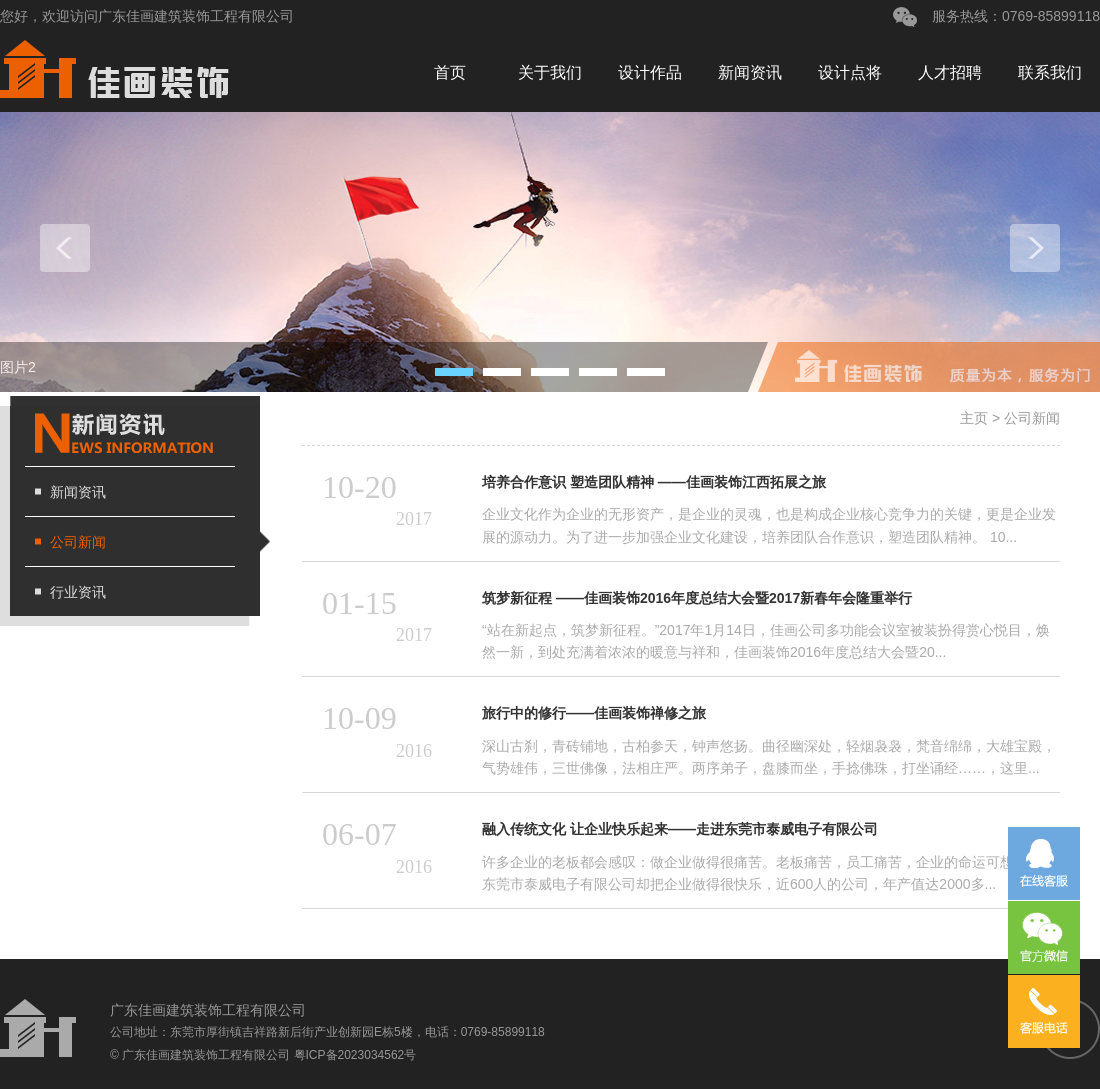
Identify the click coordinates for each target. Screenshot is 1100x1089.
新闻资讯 (750, 72)
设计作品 (650, 72)
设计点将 (850, 72)
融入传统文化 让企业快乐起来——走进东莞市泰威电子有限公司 (680, 829)
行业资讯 (78, 592)
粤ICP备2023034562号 (355, 1055)
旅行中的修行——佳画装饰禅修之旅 (594, 713)
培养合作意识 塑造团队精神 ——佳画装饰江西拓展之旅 (654, 482)
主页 (974, 418)
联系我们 (1050, 72)
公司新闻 (78, 542)
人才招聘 (950, 72)
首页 (450, 72)
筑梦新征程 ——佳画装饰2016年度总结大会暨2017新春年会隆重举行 (697, 598)
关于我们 (550, 72)
